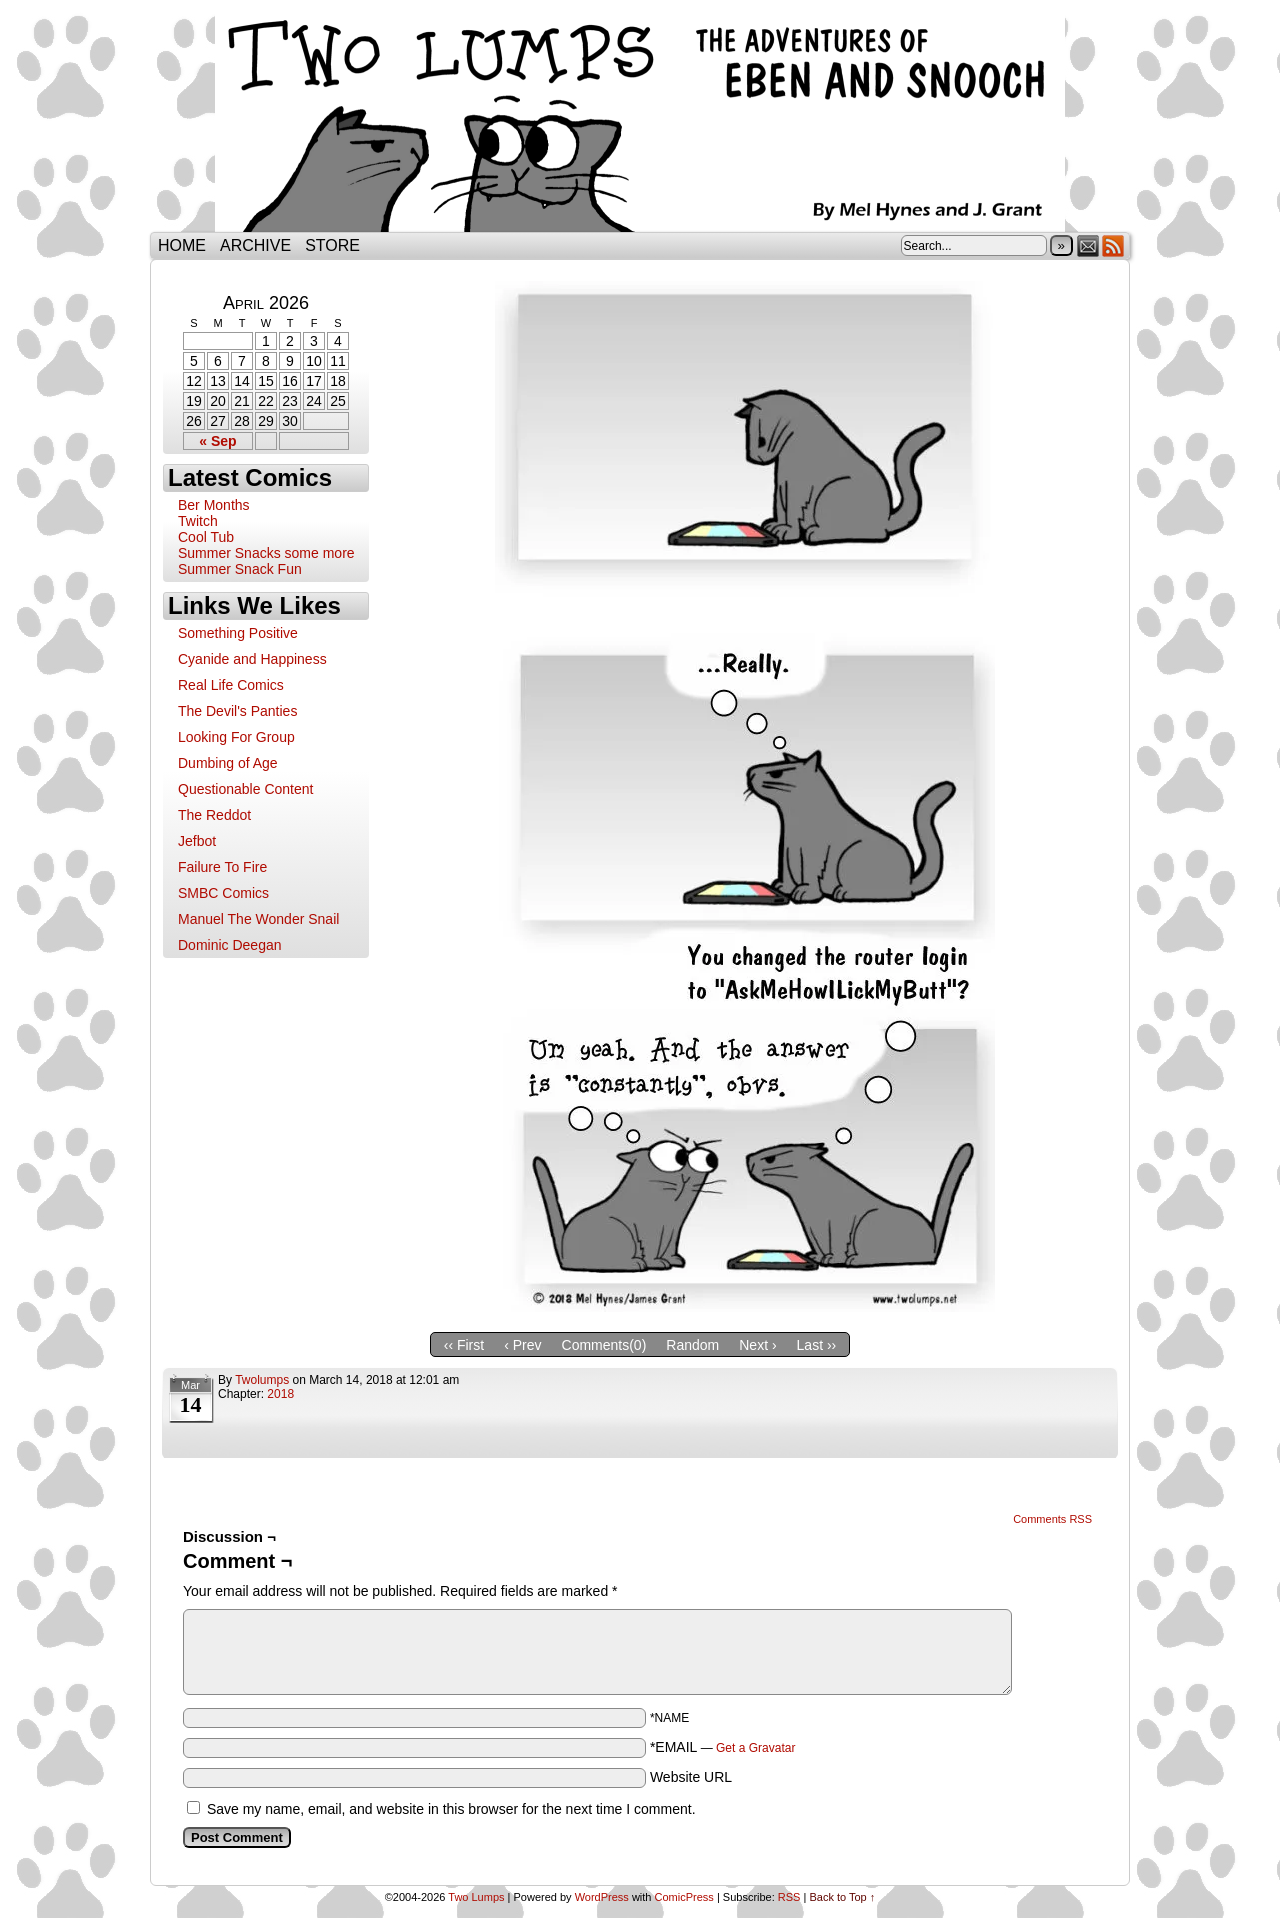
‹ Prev (522, 1345)
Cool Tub (206, 537)
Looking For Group (236, 737)
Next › (757, 1345)
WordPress (602, 1897)
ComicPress (684, 1897)
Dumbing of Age (228, 763)
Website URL (691, 1777)
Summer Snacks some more (266, 553)
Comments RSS (1052, 1519)
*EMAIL (723, 1747)
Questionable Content (245, 789)
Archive (255, 245)
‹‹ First (464, 1345)
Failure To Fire (222, 867)
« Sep (217, 441)
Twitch (198, 521)
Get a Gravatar (755, 1748)
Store (332, 245)
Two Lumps (640, 121)
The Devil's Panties (237, 711)
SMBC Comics (223, 893)
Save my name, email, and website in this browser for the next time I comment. (451, 1809)
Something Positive (238, 633)
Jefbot (197, 841)
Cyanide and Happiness (252, 659)
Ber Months (214, 505)
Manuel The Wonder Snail (258, 919)
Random (692, 1345)
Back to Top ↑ (842, 1897)
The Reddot (214, 815)
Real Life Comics (231, 685)
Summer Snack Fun (240, 569)
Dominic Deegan (230, 945)
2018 (280, 1394)
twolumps (262, 1380)
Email (1088, 245)
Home (182, 245)
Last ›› (817, 1345)
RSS (1113, 245)
